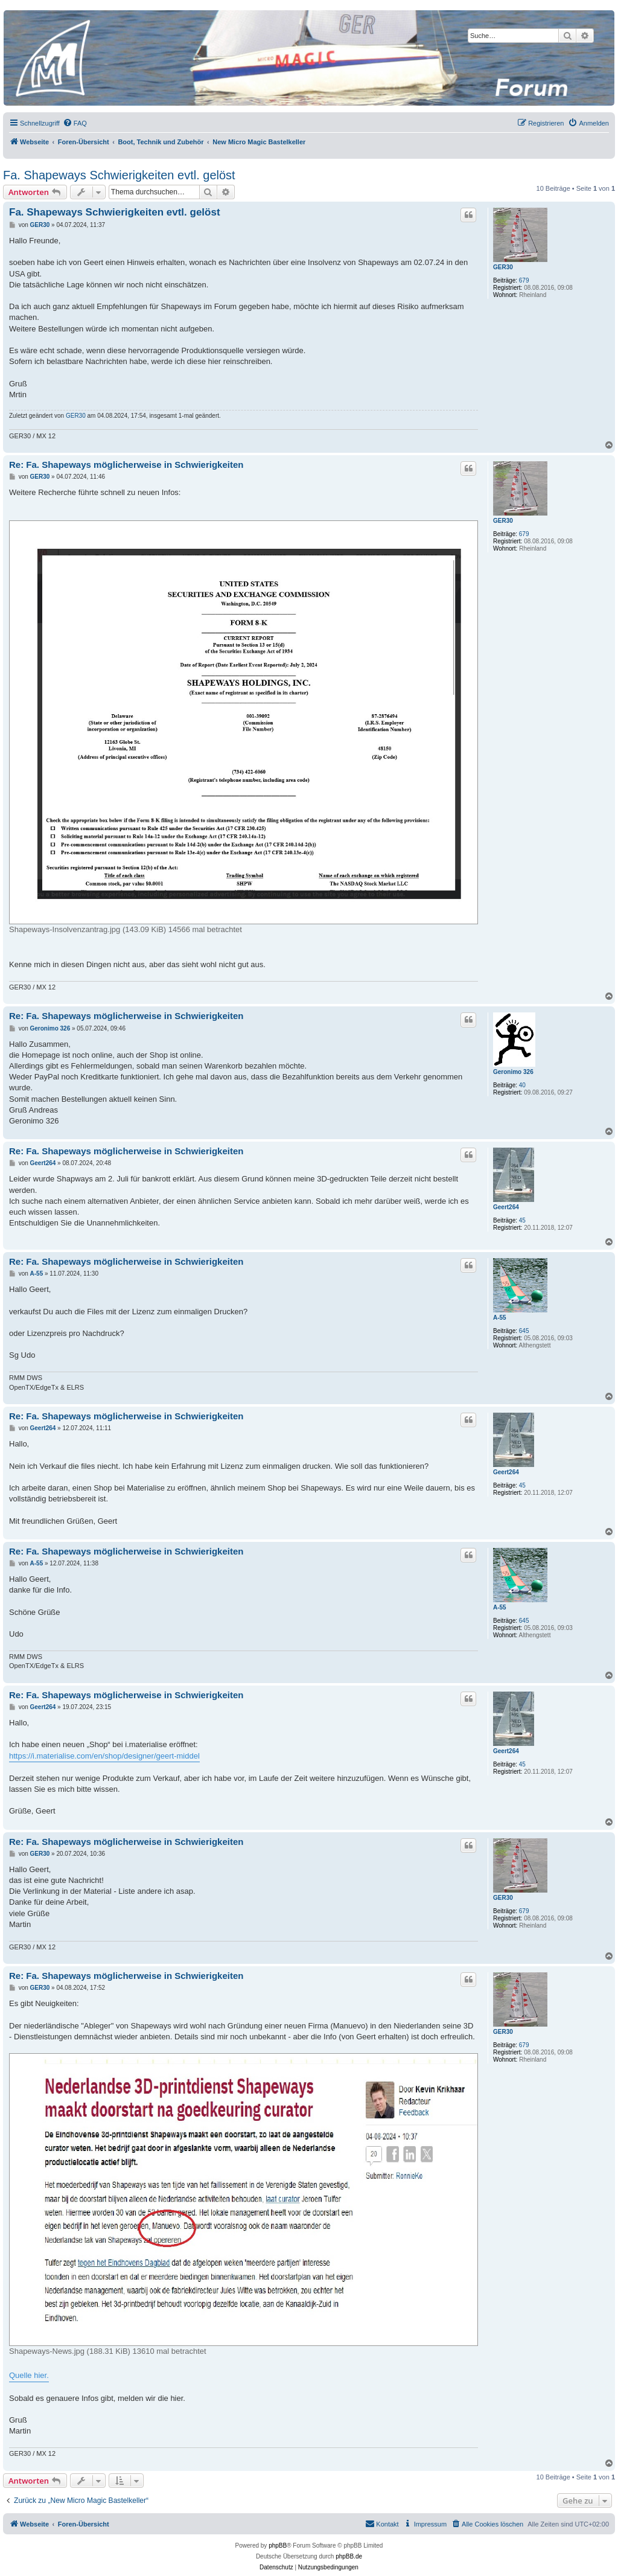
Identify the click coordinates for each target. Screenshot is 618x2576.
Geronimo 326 (513, 1072)
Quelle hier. (29, 2375)
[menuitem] (75, 123)
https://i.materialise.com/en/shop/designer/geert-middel (104, 1755)
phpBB (278, 2545)
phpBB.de (349, 2556)
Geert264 (506, 1207)
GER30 (503, 267)
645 (524, 1331)
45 (522, 1220)
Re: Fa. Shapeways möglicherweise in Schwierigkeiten (126, 464)
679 (524, 280)
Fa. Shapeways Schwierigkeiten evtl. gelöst (119, 175)
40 (522, 1085)
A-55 (499, 1317)
